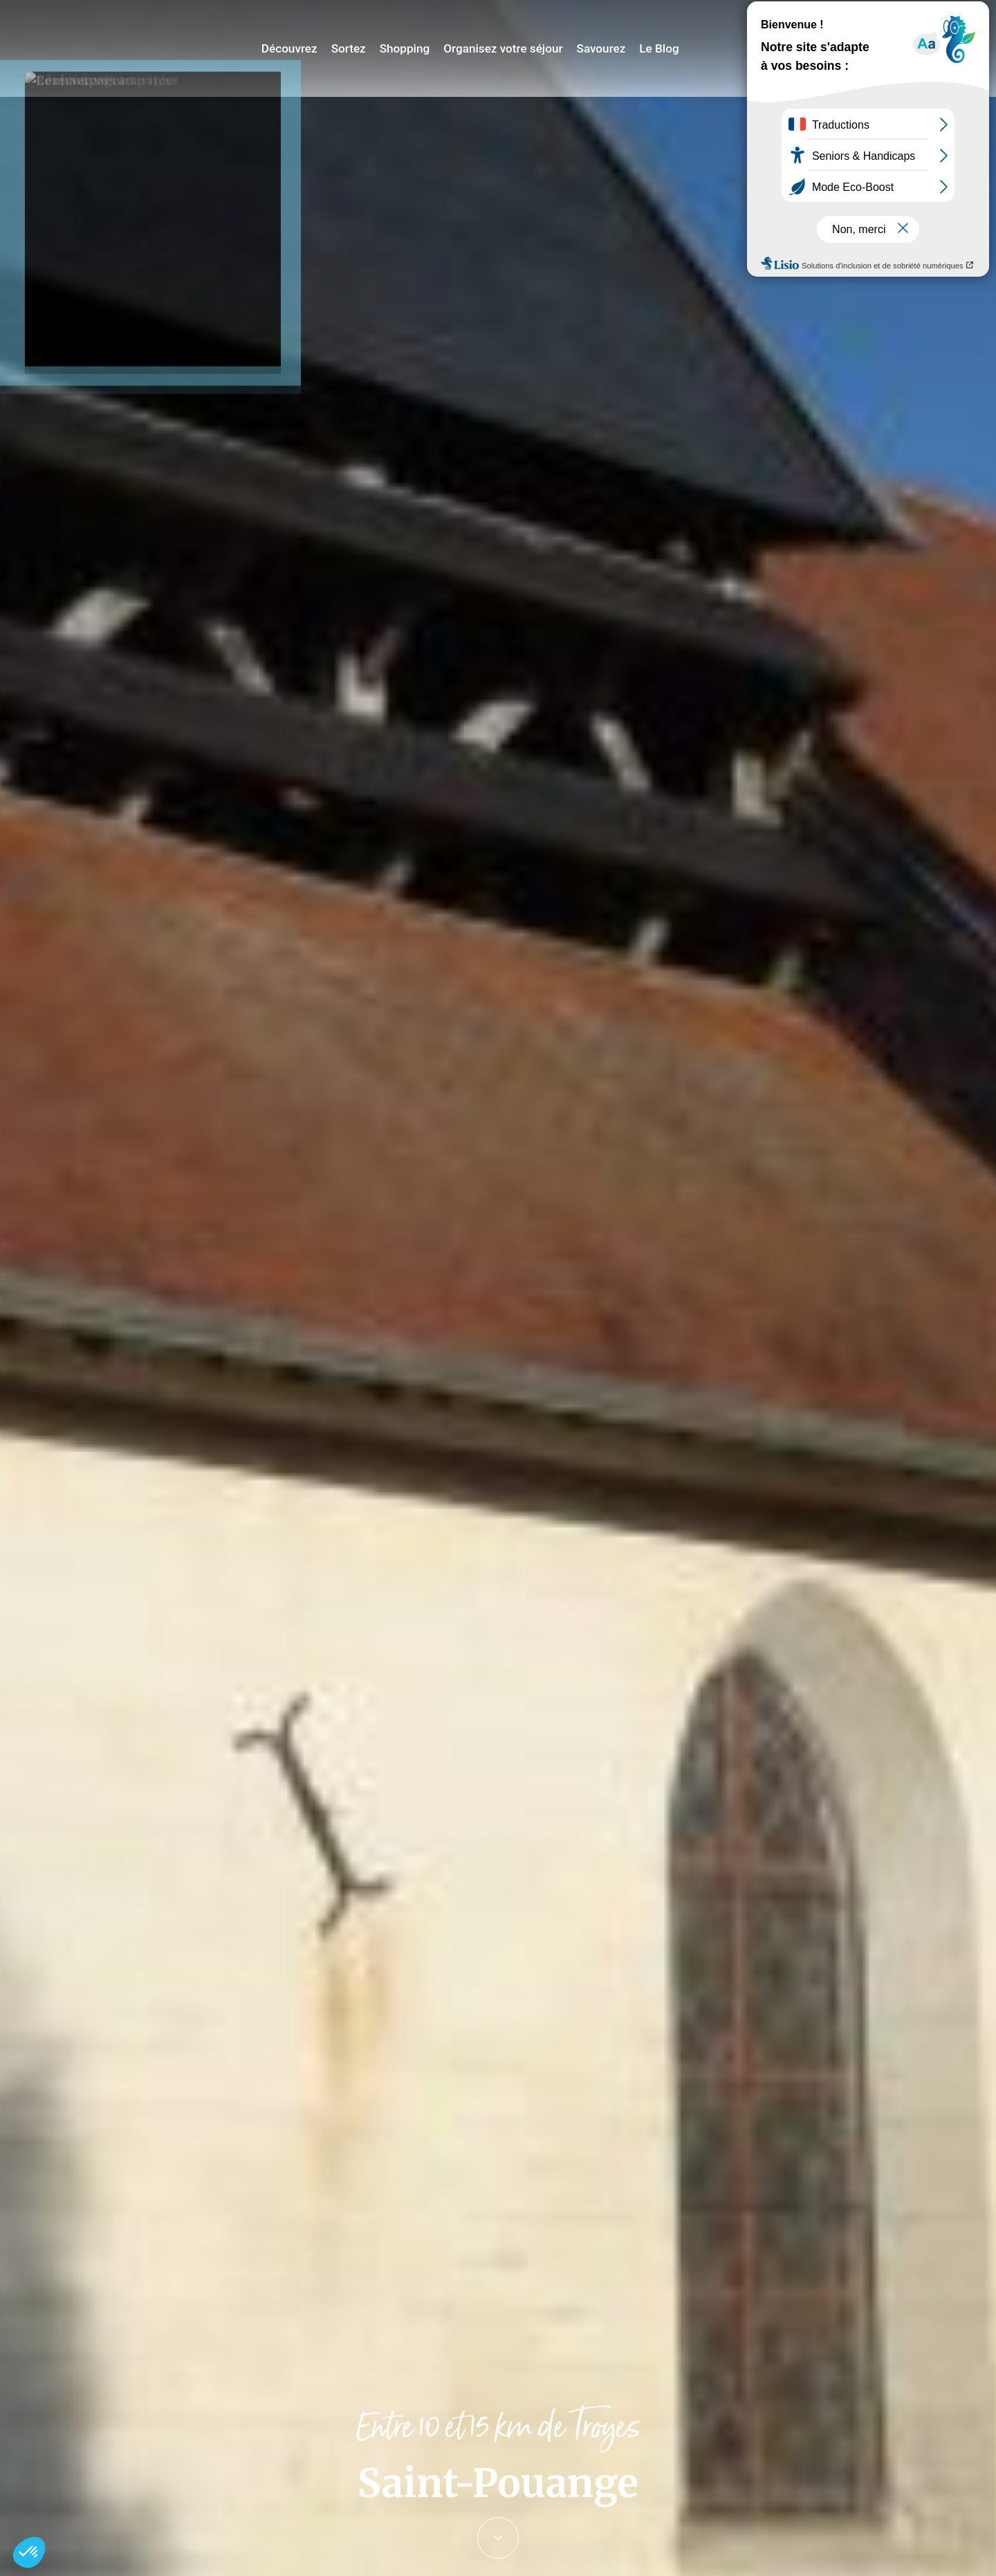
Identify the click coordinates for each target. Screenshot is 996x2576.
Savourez (607, 48)
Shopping (421, 48)
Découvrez (310, 48)
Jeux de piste (881, 17)
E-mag (965, 17)
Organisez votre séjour (515, 48)
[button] (29, 2552)
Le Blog (663, 48)
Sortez (367, 48)
